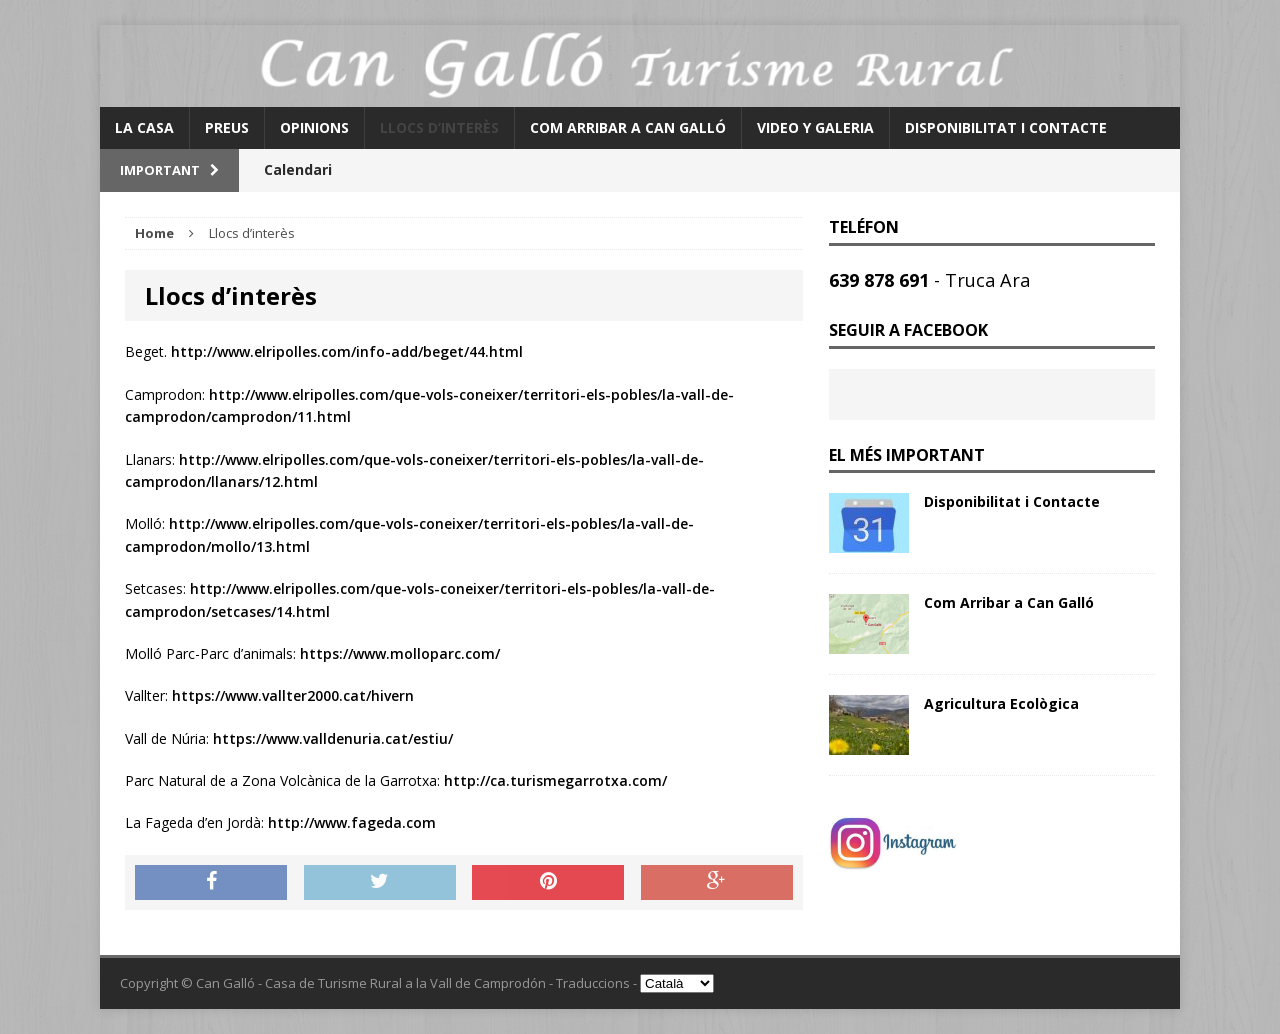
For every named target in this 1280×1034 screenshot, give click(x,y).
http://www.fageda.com (352, 822)
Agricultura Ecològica (1001, 703)
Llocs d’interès (439, 127)
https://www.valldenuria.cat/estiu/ (333, 738)
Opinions (314, 127)
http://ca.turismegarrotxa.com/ (555, 780)
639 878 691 (881, 280)
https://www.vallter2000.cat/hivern (293, 695)
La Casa (144, 127)
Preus (227, 127)
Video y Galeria (815, 127)
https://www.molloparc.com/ (400, 653)
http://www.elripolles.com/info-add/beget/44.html (347, 351)
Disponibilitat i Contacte (1006, 127)
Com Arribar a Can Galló (628, 127)
